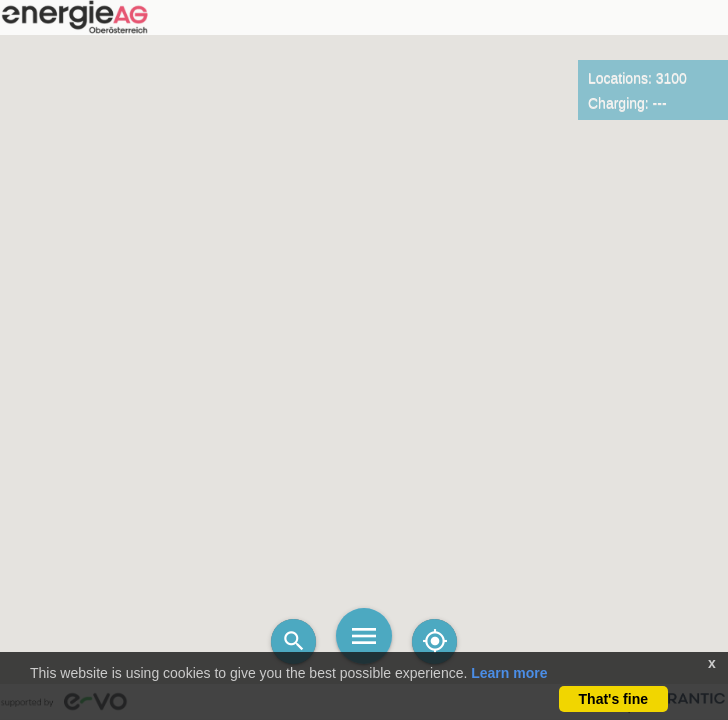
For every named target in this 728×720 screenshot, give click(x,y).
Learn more (509, 673)
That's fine (613, 699)
